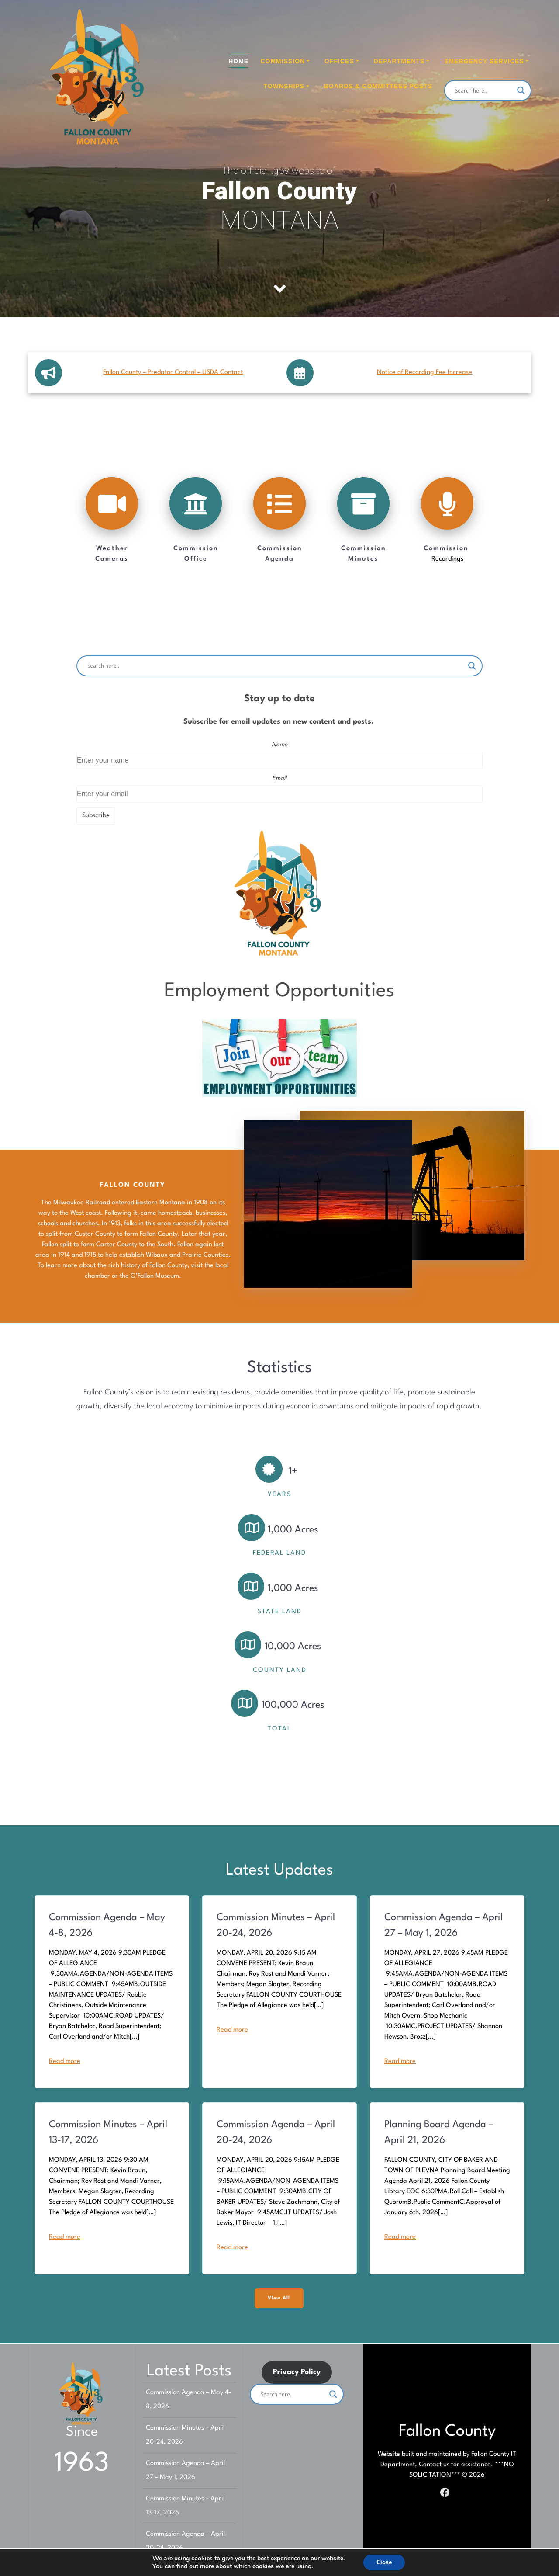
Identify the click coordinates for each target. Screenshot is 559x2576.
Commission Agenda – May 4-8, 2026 (107, 1925)
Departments (399, 61)
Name (279, 745)
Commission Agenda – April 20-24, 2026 (276, 2132)
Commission (282, 61)
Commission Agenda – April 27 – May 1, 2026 (443, 1925)
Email (279, 778)
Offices (339, 61)
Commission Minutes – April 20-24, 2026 (276, 1925)
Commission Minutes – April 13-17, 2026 (108, 2132)
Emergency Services (484, 61)
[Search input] (484, 90)
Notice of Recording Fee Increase (424, 372)
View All (279, 2298)
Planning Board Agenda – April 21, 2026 (438, 2132)
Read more (64, 2061)
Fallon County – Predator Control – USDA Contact (173, 372)
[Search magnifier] (521, 90)
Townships (284, 86)
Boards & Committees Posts (378, 86)
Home (238, 61)
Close (384, 2562)
